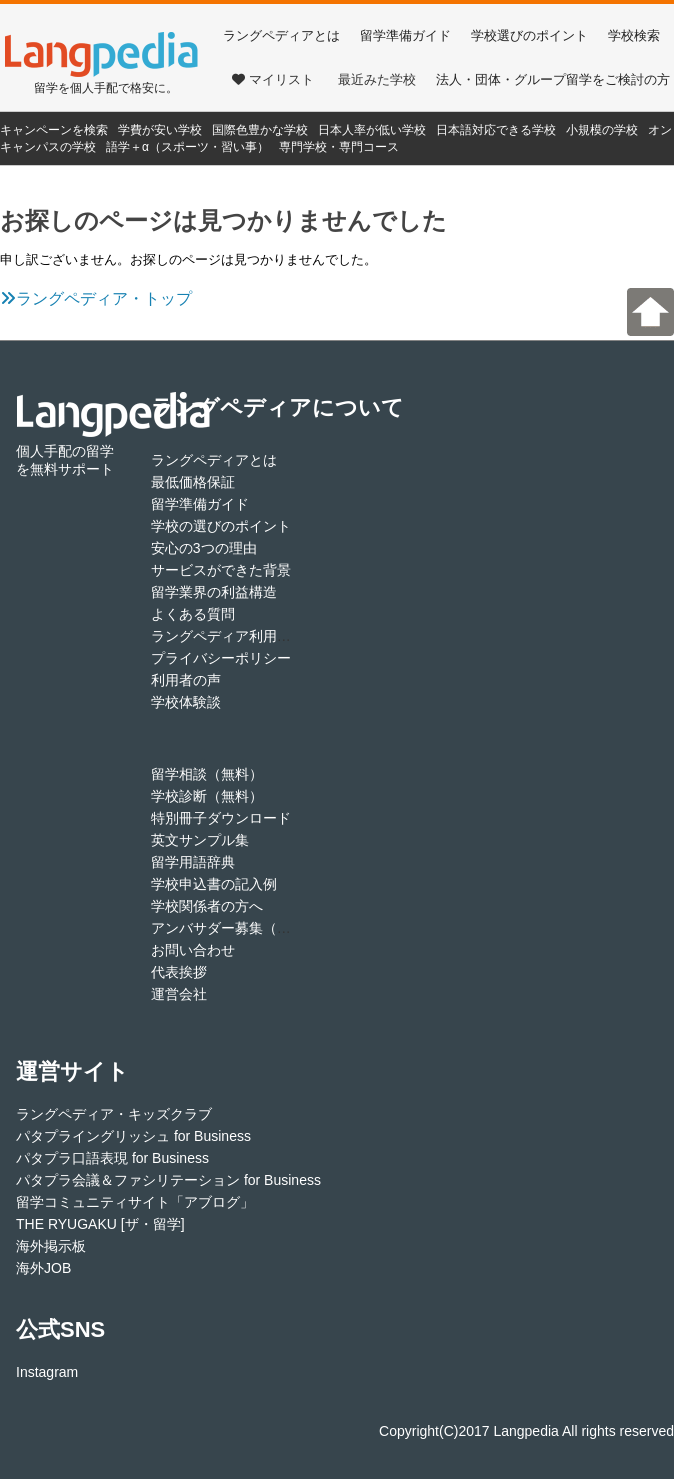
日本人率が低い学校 (372, 130)
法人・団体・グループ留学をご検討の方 (553, 79)
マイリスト (273, 79)
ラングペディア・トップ (96, 298)
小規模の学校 (602, 130)
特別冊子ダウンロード (221, 818)
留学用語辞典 (193, 862)
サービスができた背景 (221, 570)
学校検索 (634, 35)
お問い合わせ (193, 950)
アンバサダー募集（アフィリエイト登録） (284, 928)
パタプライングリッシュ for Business (133, 1136)
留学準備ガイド (405, 35)
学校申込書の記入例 (214, 884)
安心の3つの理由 (204, 548)
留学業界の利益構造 (214, 592)
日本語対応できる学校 (496, 130)
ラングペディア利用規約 (228, 636)
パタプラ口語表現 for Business (112, 1158)
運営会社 (179, 994)
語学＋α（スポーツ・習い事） (187, 147)
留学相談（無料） (207, 774)
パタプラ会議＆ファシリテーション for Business (168, 1180)
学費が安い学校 (160, 130)
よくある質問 (193, 614)
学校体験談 (186, 702)
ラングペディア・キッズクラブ (114, 1114)
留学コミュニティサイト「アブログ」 (135, 1202)
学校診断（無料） (207, 796)
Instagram (47, 1372)
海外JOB (43, 1268)
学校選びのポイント (529, 35)
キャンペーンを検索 (54, 130)
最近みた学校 (377, 79)
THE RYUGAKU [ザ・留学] (100, 1224)
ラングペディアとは (281, 35)
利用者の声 (186, 680)
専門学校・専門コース (339, 147)
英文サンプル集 (200, 840)
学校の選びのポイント (221, 526)
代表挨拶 (179, 972)
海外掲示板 (51, 1246)
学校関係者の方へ (207, 906)
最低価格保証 (193, 482)
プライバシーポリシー (221, 658)
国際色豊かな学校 (260, 130)
